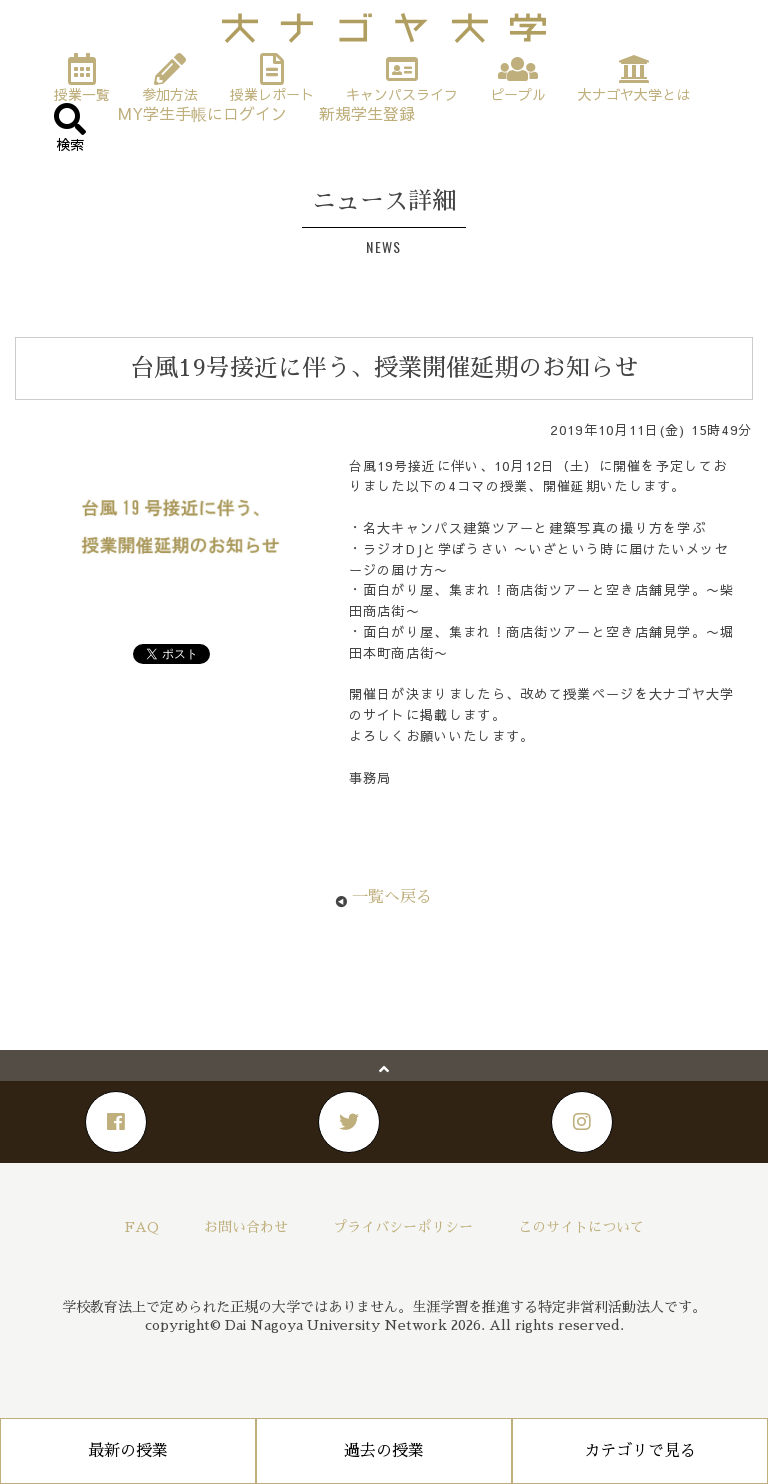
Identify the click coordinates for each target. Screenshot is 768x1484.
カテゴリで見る (640, 1451)
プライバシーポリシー (403, 1227)
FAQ (142, 1227)
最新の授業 (128, 1451)
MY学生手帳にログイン (202, 112)
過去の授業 (384, 1451)
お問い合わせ (246, 1227)
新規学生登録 (367, 112)
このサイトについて (581, 1227)
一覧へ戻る (392, 897)
